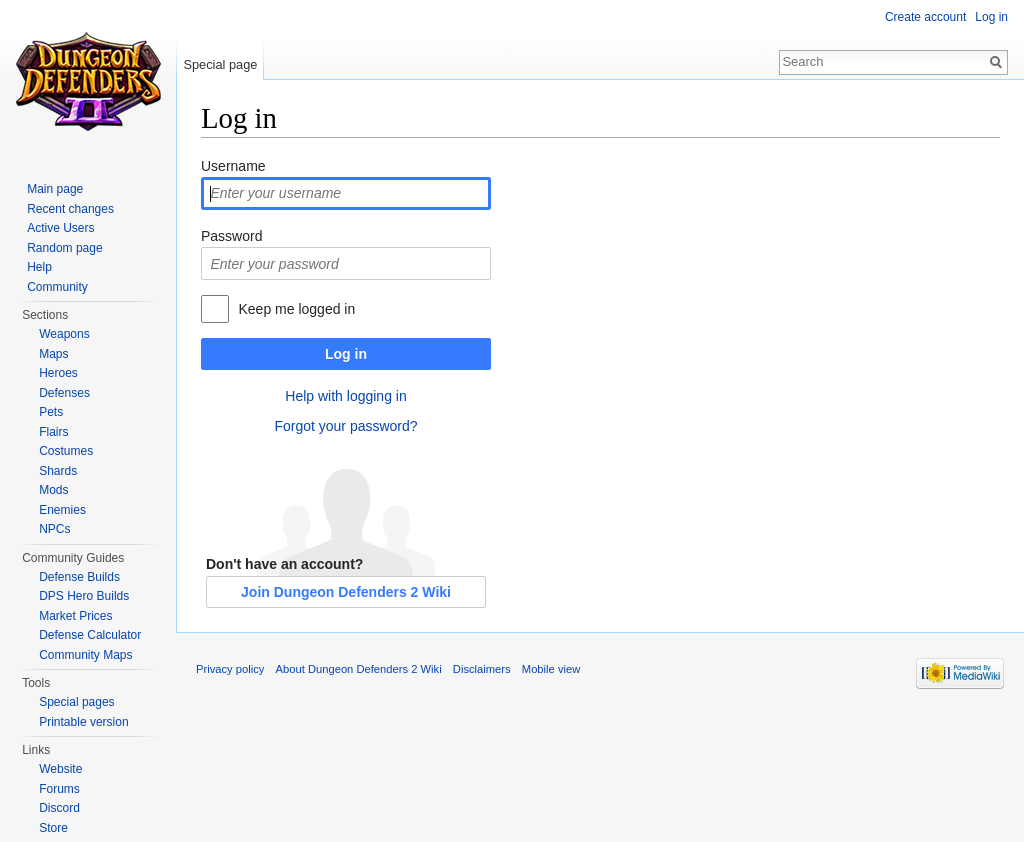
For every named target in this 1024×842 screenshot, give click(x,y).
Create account (925, 17)
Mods (53, 490)
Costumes (66, 451)
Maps (53, 354)
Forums (59, 789)
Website (60, 769)
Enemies (62, 510)
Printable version (83, 722)
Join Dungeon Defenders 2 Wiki (346, 592)
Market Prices (75, 616)
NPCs (54, 529)
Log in (346, 354)
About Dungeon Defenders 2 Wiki (359, 669)
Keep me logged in (296, 309)
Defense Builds (79, 577)
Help (39, 267)
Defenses (64, 393)
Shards (58, 471)
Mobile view (551, 669)
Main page (55, 189)
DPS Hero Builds (84, 596)
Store (53, 828)
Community (57, 287)
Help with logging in (345, 396)
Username (233, 166)
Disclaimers (482, 669)
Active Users (60, 228)
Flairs (53, 432)
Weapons (64, 334)
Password (231, 236)
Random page (64, 248)
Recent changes (70, 209)
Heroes (58, 373)
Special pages (76, 702)
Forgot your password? (345, 426)
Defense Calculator (90, 635)
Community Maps (85, 655)
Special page (220, 64)
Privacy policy (230, 669)
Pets (51, 412)
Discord (59, 808)
